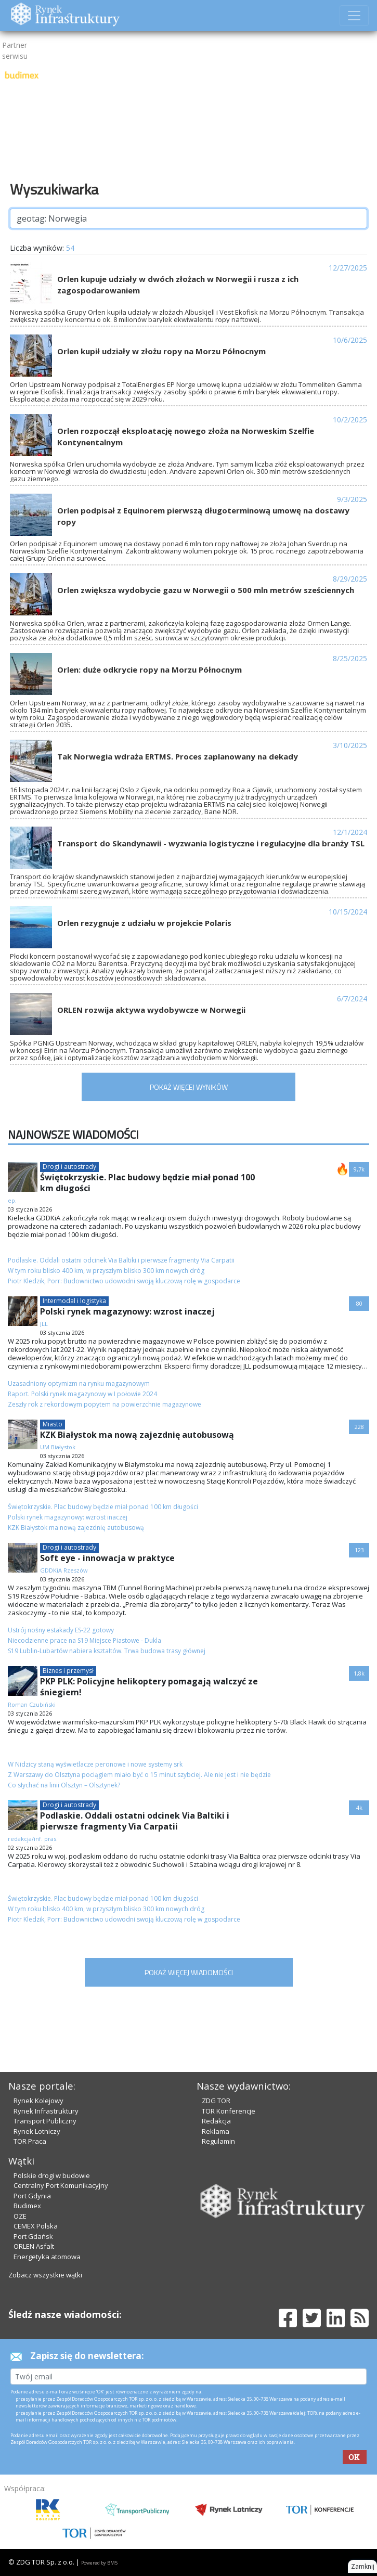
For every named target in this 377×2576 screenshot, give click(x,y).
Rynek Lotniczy (37, 2131)
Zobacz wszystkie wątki (45, 2274)
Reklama (215, 2131)
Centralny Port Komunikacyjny (61, 2185)
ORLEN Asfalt (34, 2246)
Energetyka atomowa (47, 2256)
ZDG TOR (216, 2100)
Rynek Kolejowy (38, 2100)
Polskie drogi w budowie (52, 2175)
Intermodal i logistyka (74, 1300)
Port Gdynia (32, 2195)
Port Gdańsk (33, 2236)
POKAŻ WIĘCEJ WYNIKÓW (189, 1086)
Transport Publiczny (45, 2121)
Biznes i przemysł (68, 1670)
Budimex (27, 2205)
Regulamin (218, 2141)
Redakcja (216, 2121)
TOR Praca (30, 2141)
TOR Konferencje (228, 2111)
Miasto (52, 1424)
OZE (20, 2216)
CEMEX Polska (36, 2226)
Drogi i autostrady (69, 1166)
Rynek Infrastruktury (46, 2111)
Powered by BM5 (99, 2562)
